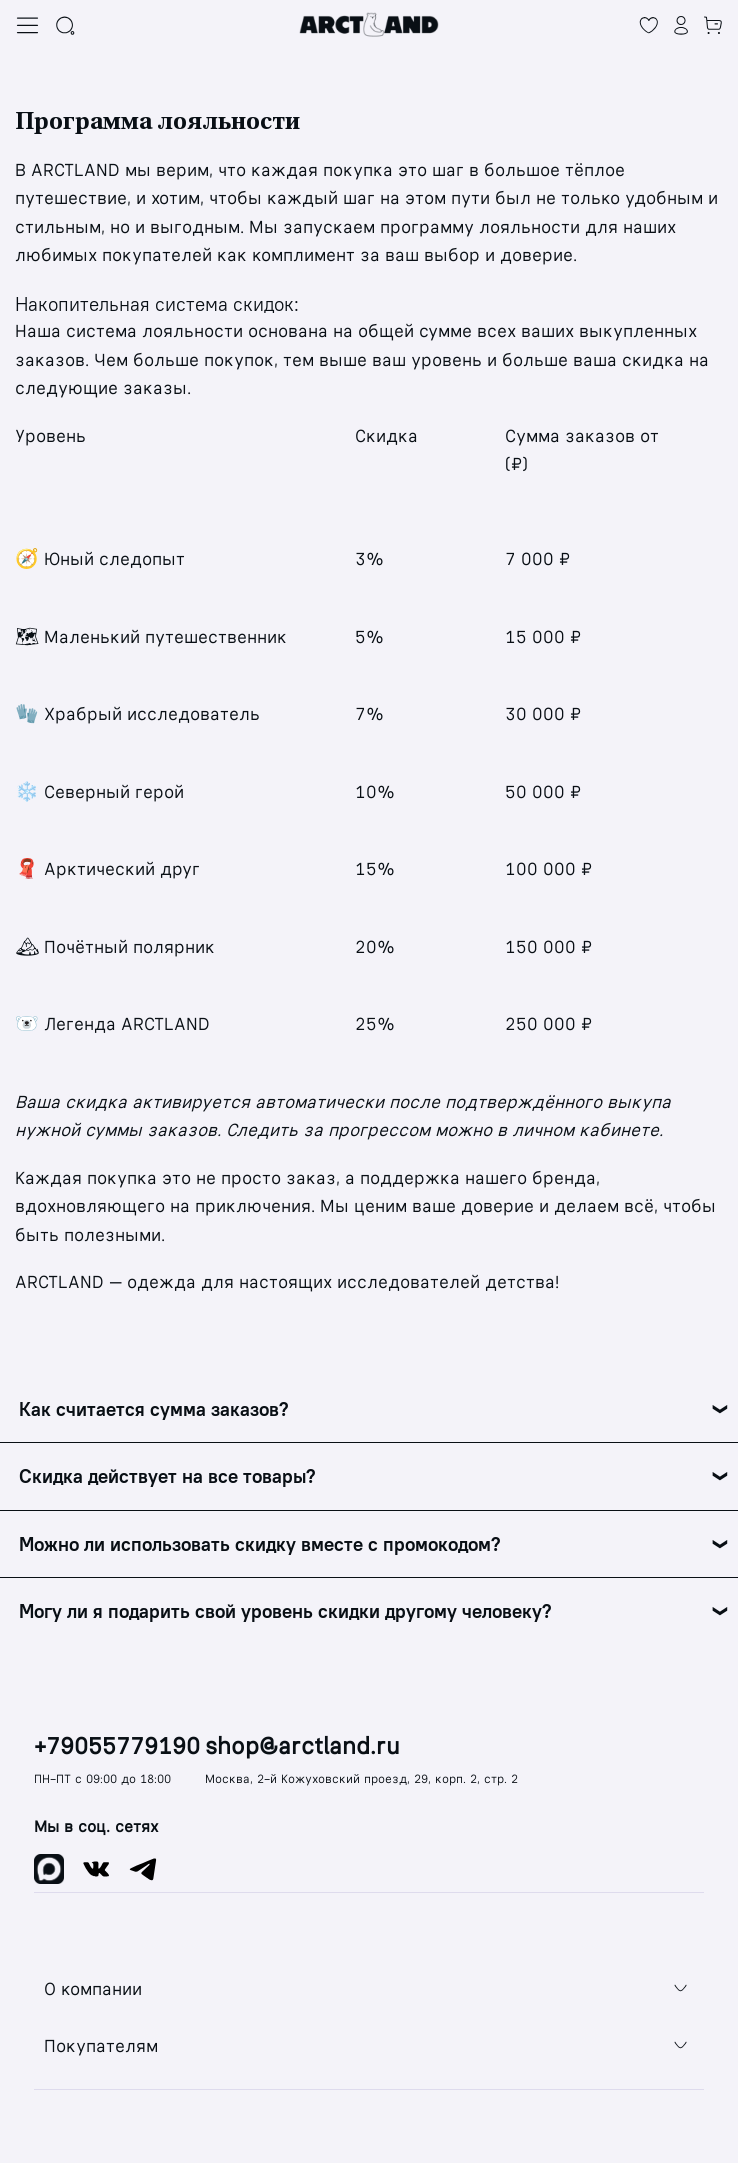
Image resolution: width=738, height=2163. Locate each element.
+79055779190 (117, 1746)
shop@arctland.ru (302, 1746)
